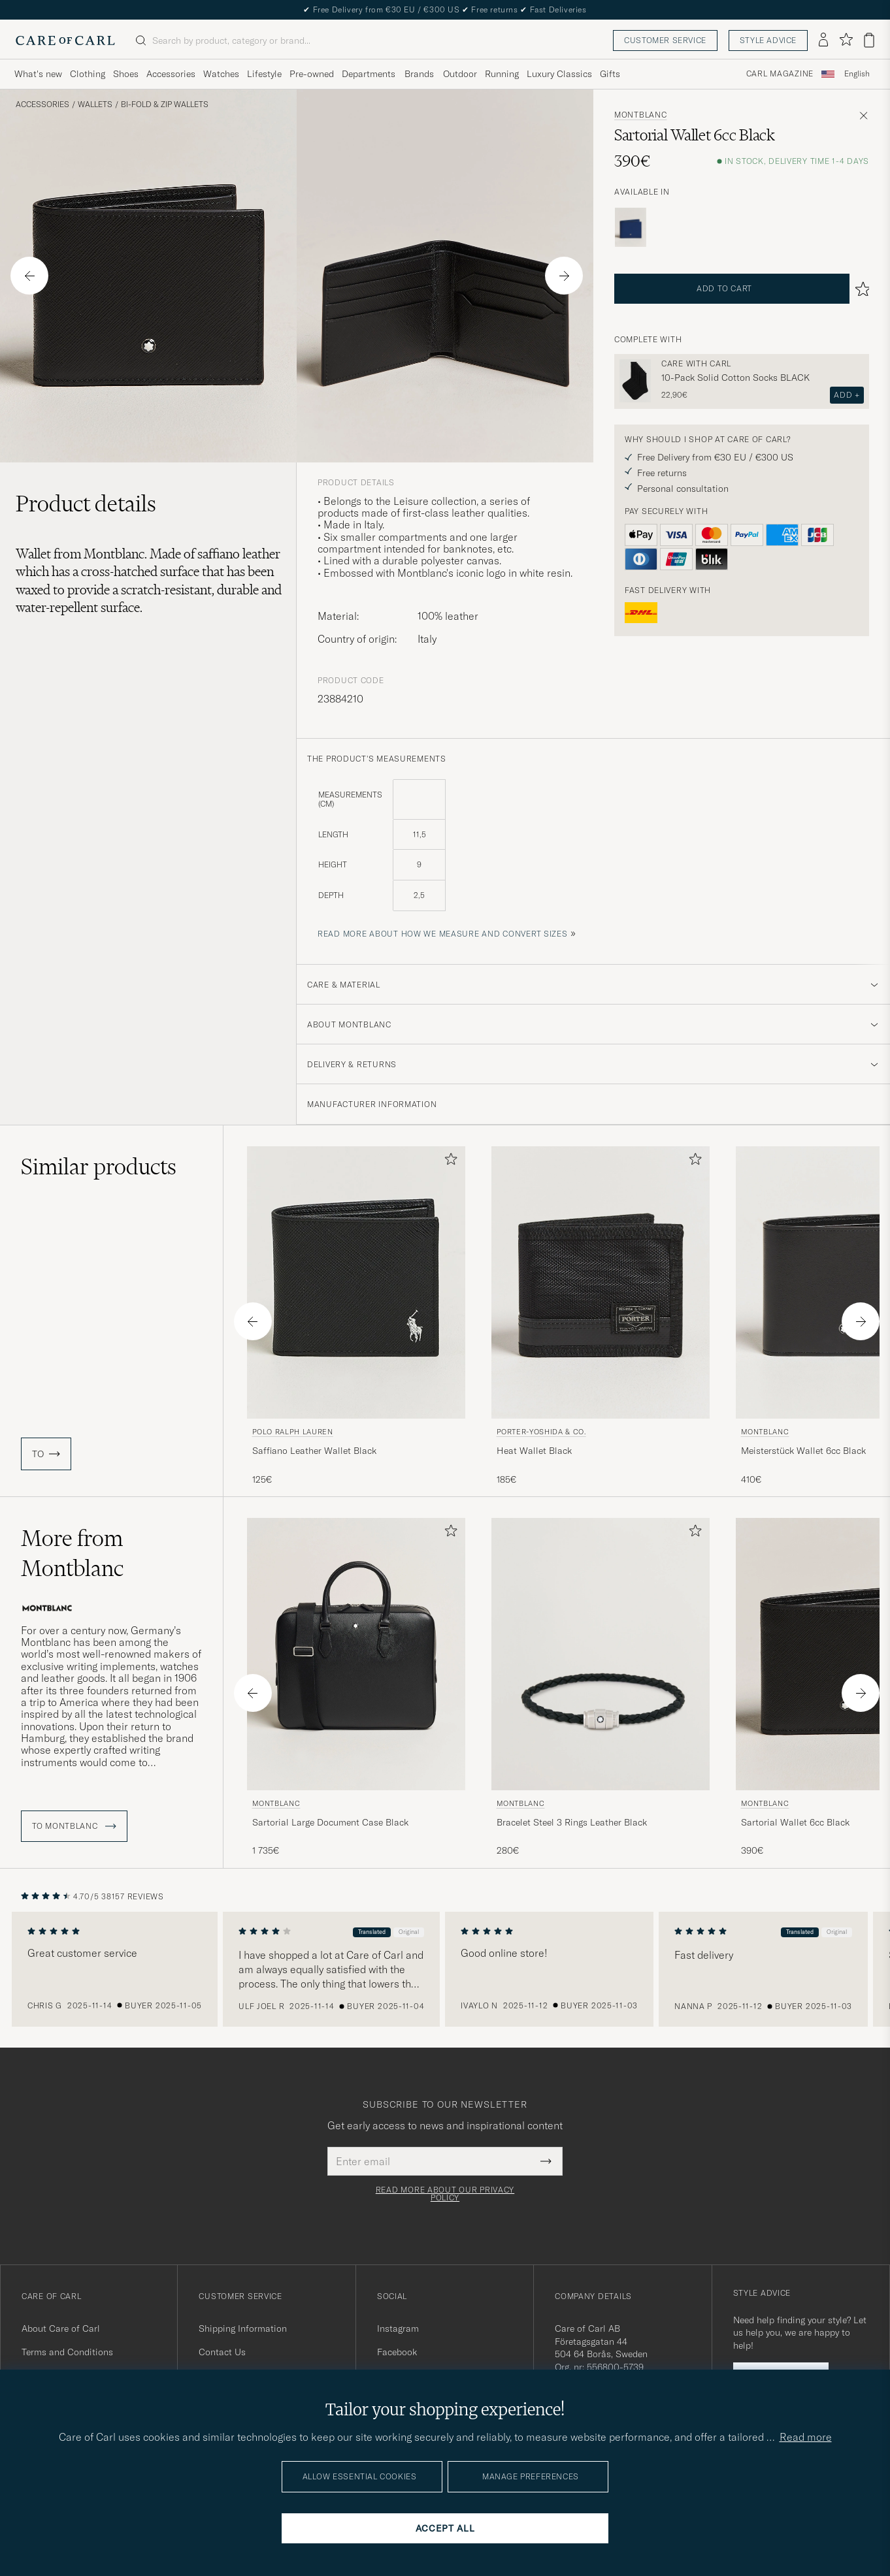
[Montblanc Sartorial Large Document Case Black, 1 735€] (356, 1688)
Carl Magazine (780, 73)
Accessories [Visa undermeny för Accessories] (170, 74)
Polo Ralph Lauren (292, 1431)
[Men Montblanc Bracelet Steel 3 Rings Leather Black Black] (600, 1654)
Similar (98, 1166)
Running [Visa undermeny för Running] (502, 74)
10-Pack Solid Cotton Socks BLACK (735, 377)
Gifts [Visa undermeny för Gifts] (610, 74)
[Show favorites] (846, 40)
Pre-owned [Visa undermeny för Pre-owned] (311, 74)
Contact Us (222, 2352)
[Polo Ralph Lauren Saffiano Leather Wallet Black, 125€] (356, 1316)
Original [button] (411, 1931)
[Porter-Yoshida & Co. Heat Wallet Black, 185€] (600, 1316)
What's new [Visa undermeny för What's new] (38, 74)
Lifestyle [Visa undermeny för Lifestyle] (264, 74)
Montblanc (640, 115)
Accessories (42, 104)
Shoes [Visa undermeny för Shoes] (126, 74)
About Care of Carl (61, 2328)
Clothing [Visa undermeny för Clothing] (87, 74)
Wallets (95, 104)
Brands (419, 74)
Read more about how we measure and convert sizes (443, 934)
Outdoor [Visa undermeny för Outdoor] (460, 74)
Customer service (665, 40)
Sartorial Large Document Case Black (330, 1822)
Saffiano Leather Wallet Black (314, 1451)
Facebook (397, 2352)
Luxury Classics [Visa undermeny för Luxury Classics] (559, 74)
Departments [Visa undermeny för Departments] (368, 74)
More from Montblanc (72, 1553)
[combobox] (857, 74)
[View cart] (869, 40)
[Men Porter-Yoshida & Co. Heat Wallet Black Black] (600, 1282)
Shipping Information (243, 2328)
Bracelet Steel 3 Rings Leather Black (572, 1822)
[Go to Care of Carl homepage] (65, 40)
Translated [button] (373, 1931)
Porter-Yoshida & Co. (541, 1431)
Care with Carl (696, 363)
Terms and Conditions (67, 2352)
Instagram (398, 2328)
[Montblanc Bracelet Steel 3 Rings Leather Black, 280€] (600, 1688)
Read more (806, 2437)
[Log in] (823, 40)
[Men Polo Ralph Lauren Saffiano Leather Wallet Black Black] (356, 1282)
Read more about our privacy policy (445, 2194)
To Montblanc (74, 1826)
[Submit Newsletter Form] (546, 2161)
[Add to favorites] (448, 1161)
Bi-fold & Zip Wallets (164, 104)
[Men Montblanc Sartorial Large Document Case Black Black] (356, 1654)
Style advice (768, 40)
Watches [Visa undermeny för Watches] (221, 74)
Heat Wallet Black (534, 1451)
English (857, 73)
